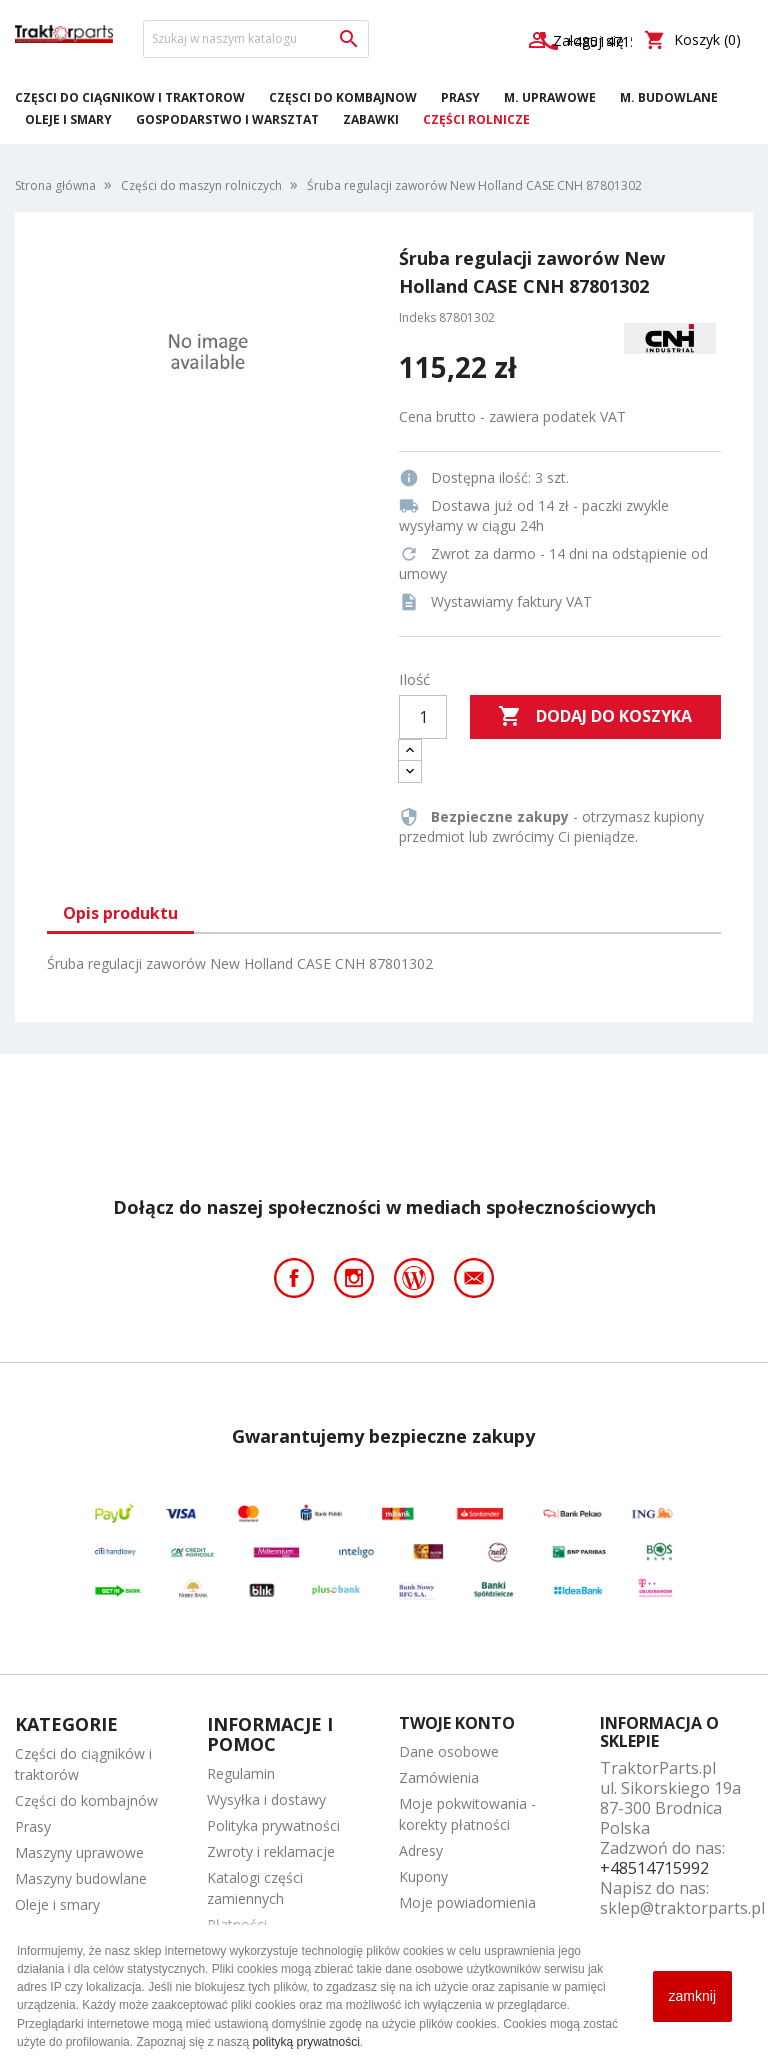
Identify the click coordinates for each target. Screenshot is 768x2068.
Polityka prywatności (273, 1825)
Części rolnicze (476, 119)
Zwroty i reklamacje (271, 1851)
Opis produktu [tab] (120, 913)
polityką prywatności (305, 2042)
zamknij (692, 1996)
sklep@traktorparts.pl (682, 1908)
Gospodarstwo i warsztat (227, 119)
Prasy (460, 97)
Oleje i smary (68, 119)
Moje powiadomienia (467, 1902)
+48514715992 (654, 1868)
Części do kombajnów (343, 97)
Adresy (421, 1850)
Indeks (417, 317)
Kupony (423, 1876)
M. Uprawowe (550, 97)
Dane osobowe (449, 1751)
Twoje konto (457, 1723)
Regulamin (241, 1773)
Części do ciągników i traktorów (130, 97)
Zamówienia (439, 1777)
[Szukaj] (256, 39)
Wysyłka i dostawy (266, 1799)
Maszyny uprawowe (79, 1852)
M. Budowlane (669, 97)
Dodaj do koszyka (595, 717)
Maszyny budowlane (81, 1878)
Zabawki (371, 119)
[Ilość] (423, 717)
